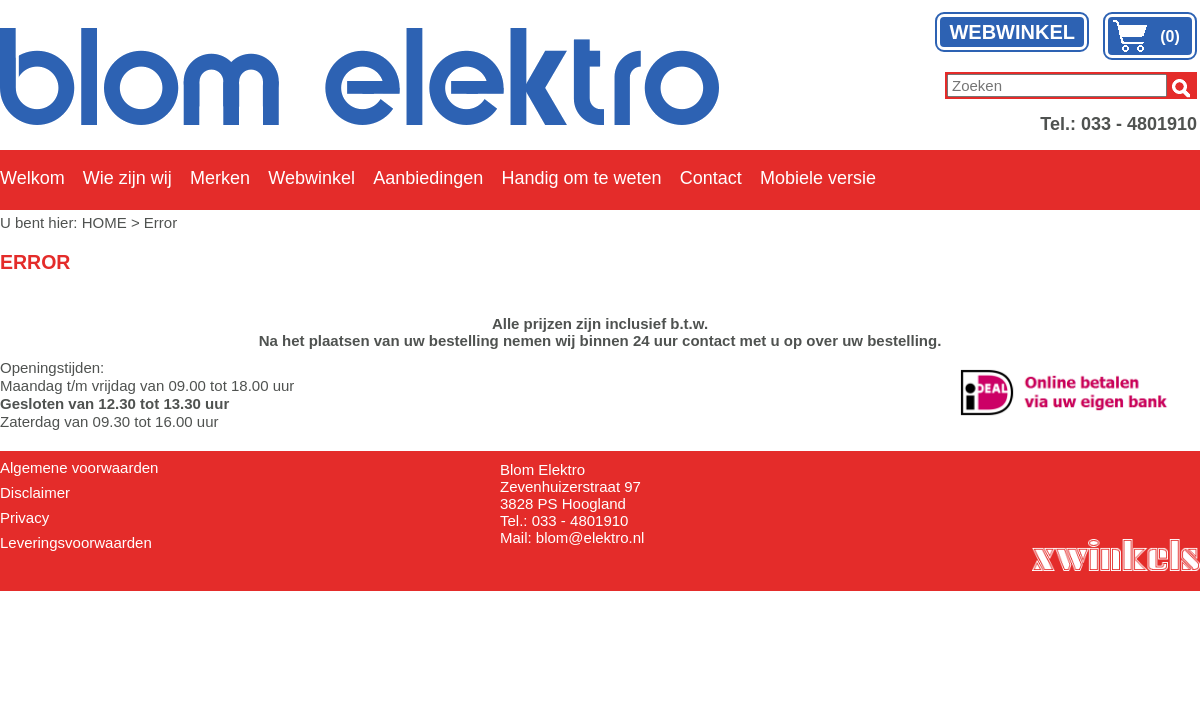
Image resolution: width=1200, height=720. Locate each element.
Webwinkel (311, 178)
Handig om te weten (581, 178)
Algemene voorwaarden (79, 467)
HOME (104, 222)
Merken (220, 178)
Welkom (32, 178)
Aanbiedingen (428, 178)
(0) (1170, 36)
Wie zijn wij (127, 178)
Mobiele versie (818, 178)
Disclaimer (35, 492)
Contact (711, 178)
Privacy (24, 517)
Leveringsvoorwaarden (76, 542)
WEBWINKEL (1012, 32)
